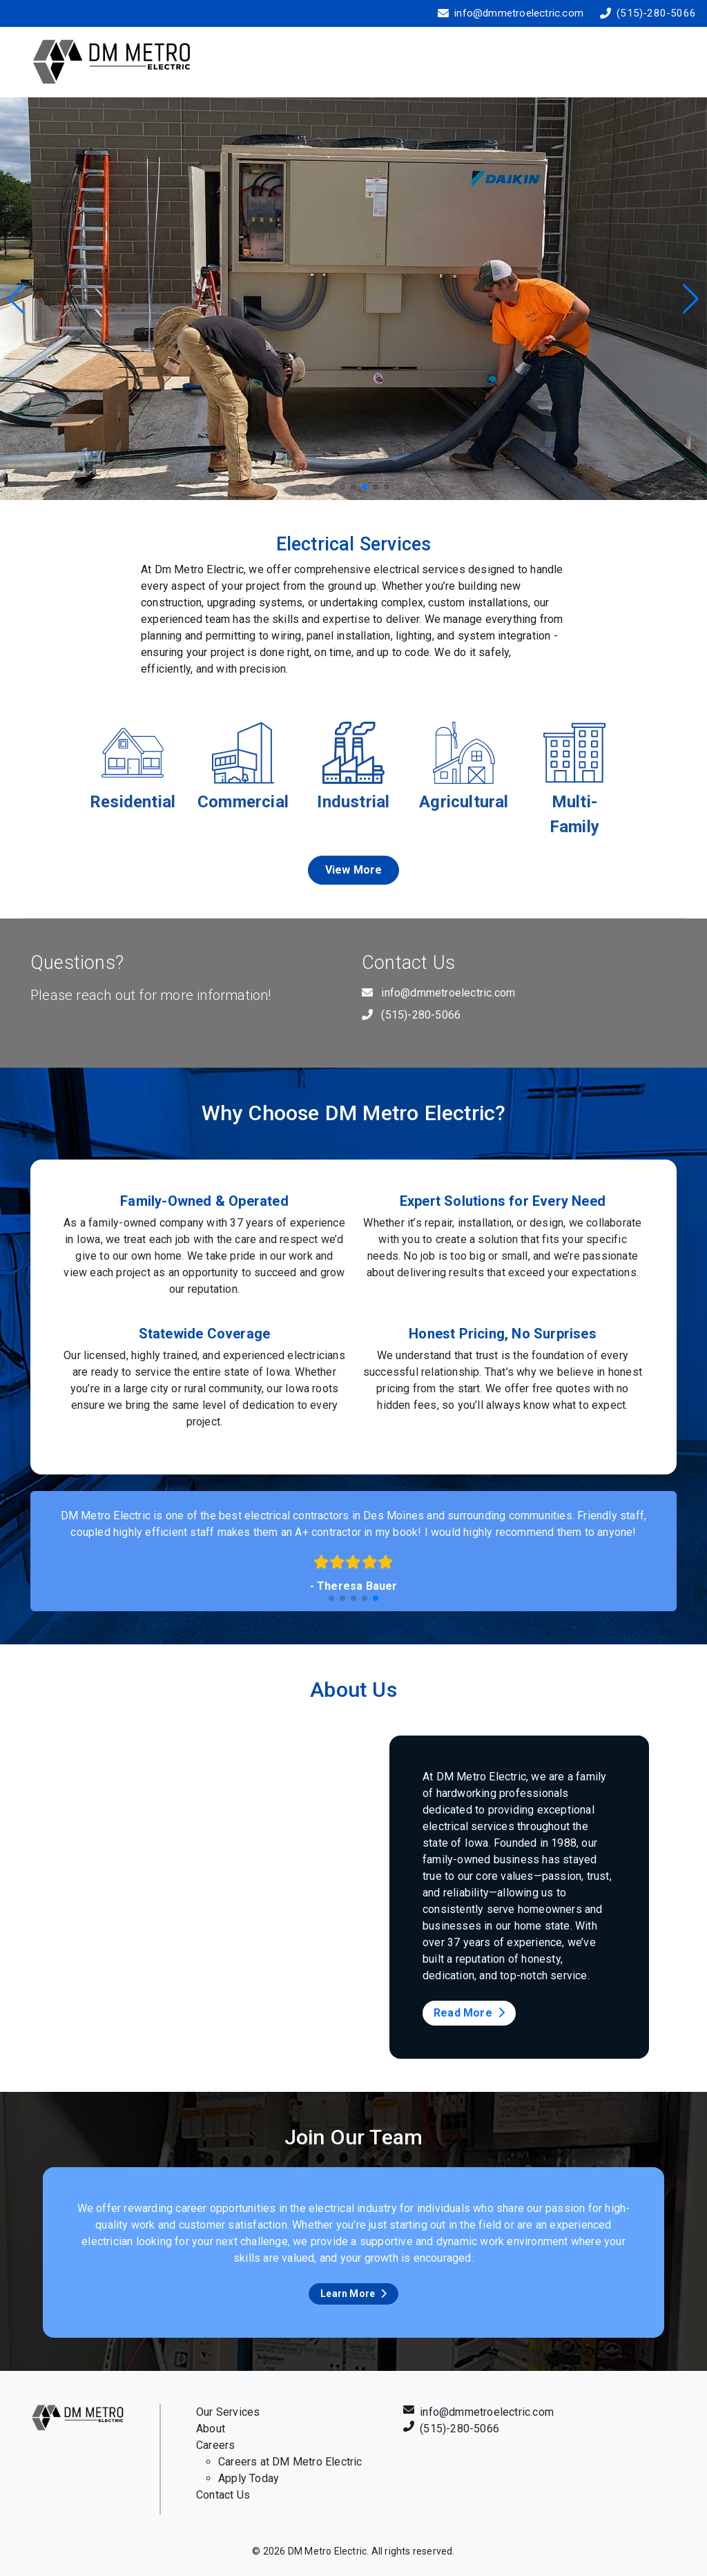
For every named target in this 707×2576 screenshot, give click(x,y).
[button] (690, 299)
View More (353, 869)
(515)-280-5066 (656, 13)
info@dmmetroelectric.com (518, 13)
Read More (469, 2012)
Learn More (353, 2293)
